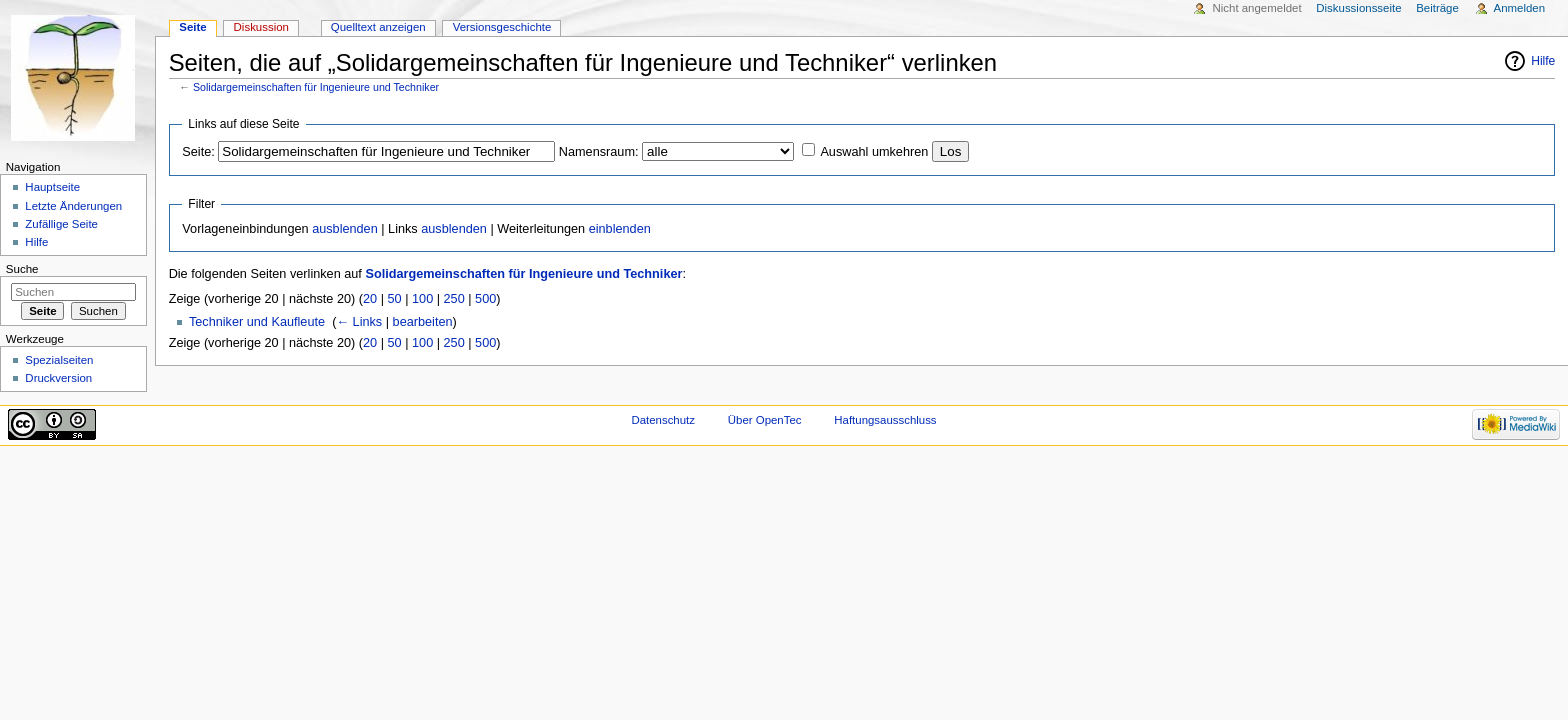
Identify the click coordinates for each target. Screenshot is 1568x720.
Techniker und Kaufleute (257, 322)
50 (395, 299)
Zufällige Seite (61, 224)
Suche (22, 269)
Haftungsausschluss (885, 420)
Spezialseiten (59, 360)
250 (454, 299)
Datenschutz (663, 420)
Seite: (198, 152)
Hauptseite (52, 187)
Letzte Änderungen (73, 206)
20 (370, 299)
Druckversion (58, 378)
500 (485, 299)
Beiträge (1437, 8)
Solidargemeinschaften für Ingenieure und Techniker (316, 87)
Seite (192, 27)
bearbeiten (423, 322)
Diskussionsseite (1358, 8)
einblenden (620, 229)
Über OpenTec (765, 420)
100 (422, 299)
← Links (359, 322)
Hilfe (1543, 61)
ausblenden (345, 229)
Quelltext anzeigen (378, 27)
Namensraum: (599, 152)
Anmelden (1520, 8)
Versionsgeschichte (502, 27)
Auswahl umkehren (874, 152)
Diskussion (261, 27)
